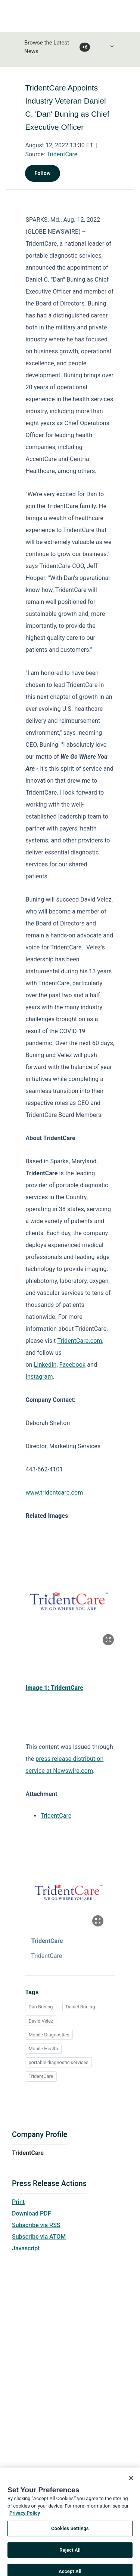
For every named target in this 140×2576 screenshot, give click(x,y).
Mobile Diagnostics (48, 2035)
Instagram (39, 1376)
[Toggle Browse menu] (112, 46)
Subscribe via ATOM (39, 2236)
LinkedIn (45, 1364)
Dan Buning (40, 2006)
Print (18, 2201)
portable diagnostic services (58, 2062)
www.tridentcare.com (54, 1492)
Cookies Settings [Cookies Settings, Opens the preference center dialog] (70, 2536)
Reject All (70, 2557)
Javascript (26, 2248)
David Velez (40, 2021)
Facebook (72, 1364)
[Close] (131, 2485)
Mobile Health (43, 2048)
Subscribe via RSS (36, 2225)
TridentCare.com (79, 1340)
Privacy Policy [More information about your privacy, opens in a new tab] (24, 2520)
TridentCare (62, 154)
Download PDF (31, 2213)
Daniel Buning (80, 2006)
